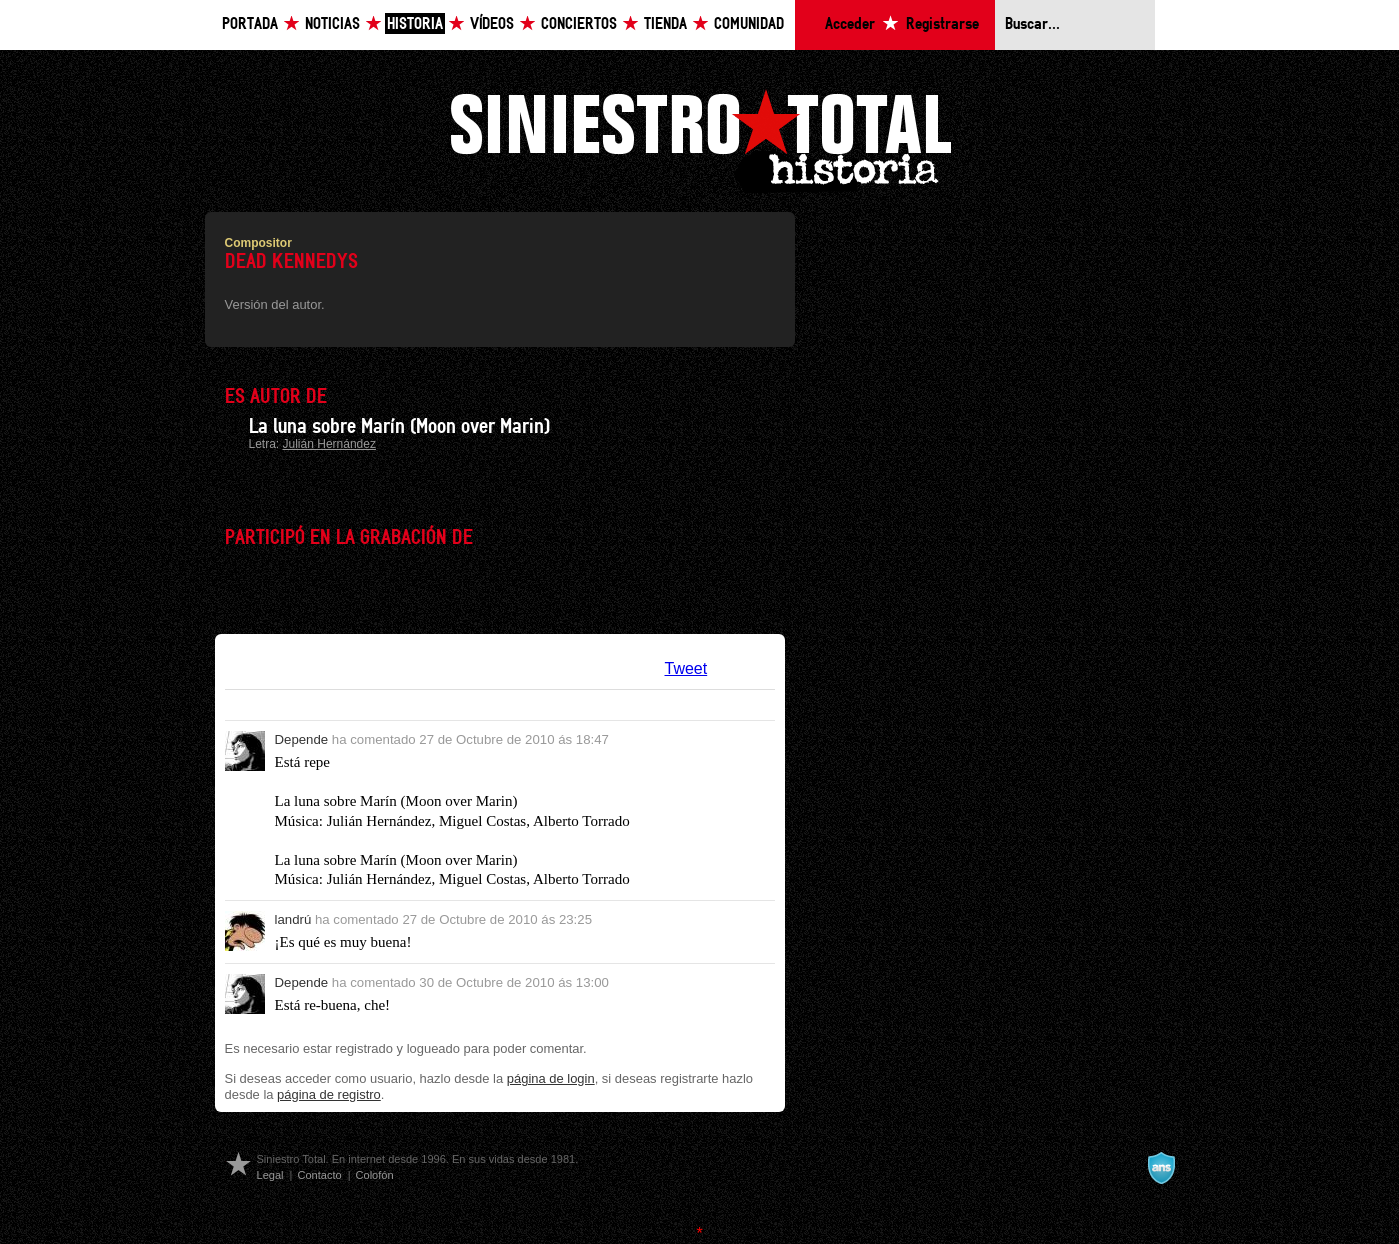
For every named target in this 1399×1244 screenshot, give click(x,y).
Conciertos (579, 24)
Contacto (319, 1175)
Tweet (686, 668)
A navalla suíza (1161, 1168)
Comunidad (749, 24)
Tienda (665, 24)
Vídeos (492, 24)
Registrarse (942, 24)
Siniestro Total (700, 138)
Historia (415, 24)
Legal (270, 1175)
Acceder (850, 24)
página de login (551, 1078)
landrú (293, 919)
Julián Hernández (329, 444)
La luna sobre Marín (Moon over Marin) (399, 427)
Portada (250, 24)
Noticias (332, 24)
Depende (302, 739)
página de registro (329, 1094)
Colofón (375, 1175)
